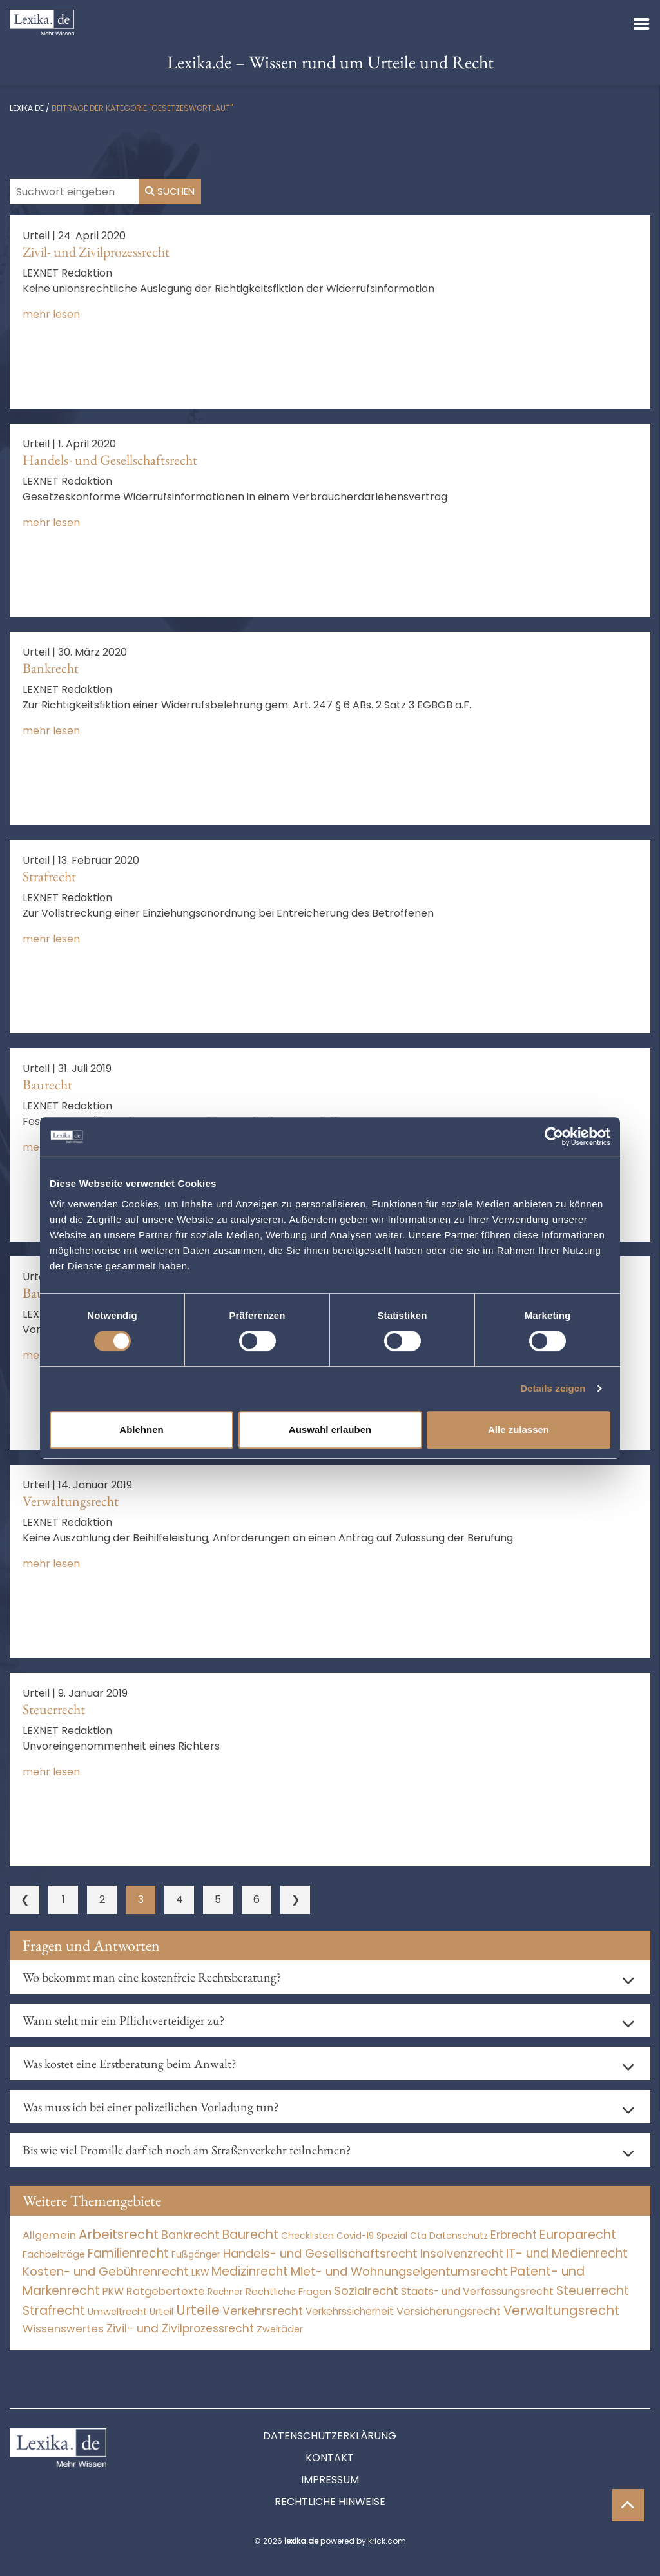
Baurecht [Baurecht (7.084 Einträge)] (250, 2234)
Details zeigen (552, 1388)
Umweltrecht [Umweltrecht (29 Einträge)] (117, 2311)
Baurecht (47, 1084)
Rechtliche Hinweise (330, 2501)
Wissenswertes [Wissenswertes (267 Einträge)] (63, 2328)
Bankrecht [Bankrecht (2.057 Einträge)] (190, 2235)
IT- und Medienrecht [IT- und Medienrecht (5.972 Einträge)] (567, 2253)
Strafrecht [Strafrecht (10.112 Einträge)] (54, 2310)
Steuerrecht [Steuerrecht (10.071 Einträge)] (592, 2290)
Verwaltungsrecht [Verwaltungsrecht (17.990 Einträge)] (561, 2310)
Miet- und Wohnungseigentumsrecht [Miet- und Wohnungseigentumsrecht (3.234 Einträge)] (399, 2271)
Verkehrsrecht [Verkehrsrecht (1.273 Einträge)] (262, 2311)
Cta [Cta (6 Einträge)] (418, 2236)
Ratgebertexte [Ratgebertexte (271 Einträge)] (165, 2291)
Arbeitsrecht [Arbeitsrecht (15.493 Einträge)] (119, 2234)
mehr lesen (51, 314)
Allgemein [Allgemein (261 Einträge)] (49, 2235)
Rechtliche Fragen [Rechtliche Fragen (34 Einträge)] (288, 2291)
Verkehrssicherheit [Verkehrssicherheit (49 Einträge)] (350, 2311)
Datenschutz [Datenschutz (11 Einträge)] (458, 2235)
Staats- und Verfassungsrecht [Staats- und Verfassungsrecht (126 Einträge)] (477, 2291)
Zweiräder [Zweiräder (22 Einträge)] (280, 2329)
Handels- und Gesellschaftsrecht (110, 460)
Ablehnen (141, 1429)
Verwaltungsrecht (71, 1501)
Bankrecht (51, 668)
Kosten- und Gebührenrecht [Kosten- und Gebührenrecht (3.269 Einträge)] (106, 2271)
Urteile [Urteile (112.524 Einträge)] (198, 2310)
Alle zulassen (518, 1429)
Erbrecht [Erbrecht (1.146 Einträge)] (513, 2235)
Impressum (330, 2479)
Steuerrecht (54, 1709)
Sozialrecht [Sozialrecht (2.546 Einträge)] (366, 2291)
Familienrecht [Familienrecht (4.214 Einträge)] (128, 2253)
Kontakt (330, 2457)
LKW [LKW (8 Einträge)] (200, 2273)
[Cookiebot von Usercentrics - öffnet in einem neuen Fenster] (554, 1136)
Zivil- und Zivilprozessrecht (96, 251)
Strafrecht (49, 876)
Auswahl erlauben (330, 1429)
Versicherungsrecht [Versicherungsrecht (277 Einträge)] (448, 2311)
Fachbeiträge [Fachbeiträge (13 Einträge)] (54, 2254)
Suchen (170, 191)
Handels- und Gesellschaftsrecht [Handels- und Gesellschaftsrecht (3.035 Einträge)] (320, 2253)
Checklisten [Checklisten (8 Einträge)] (307, 2236)
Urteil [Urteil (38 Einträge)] (161, 2311)
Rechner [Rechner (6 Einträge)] (225, 2292)
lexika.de (27, 107)
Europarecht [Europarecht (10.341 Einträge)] (577, 2234)
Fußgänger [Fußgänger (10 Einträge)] (195, 2254)
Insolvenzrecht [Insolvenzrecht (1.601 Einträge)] (461, 2253)
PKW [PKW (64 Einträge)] (113, 2291)
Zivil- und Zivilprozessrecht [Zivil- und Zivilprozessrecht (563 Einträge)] (180, 2328)
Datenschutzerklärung (329, 2435)
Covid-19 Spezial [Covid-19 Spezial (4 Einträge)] (371, 2236)
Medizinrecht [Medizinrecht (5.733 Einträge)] (249, 2271)
